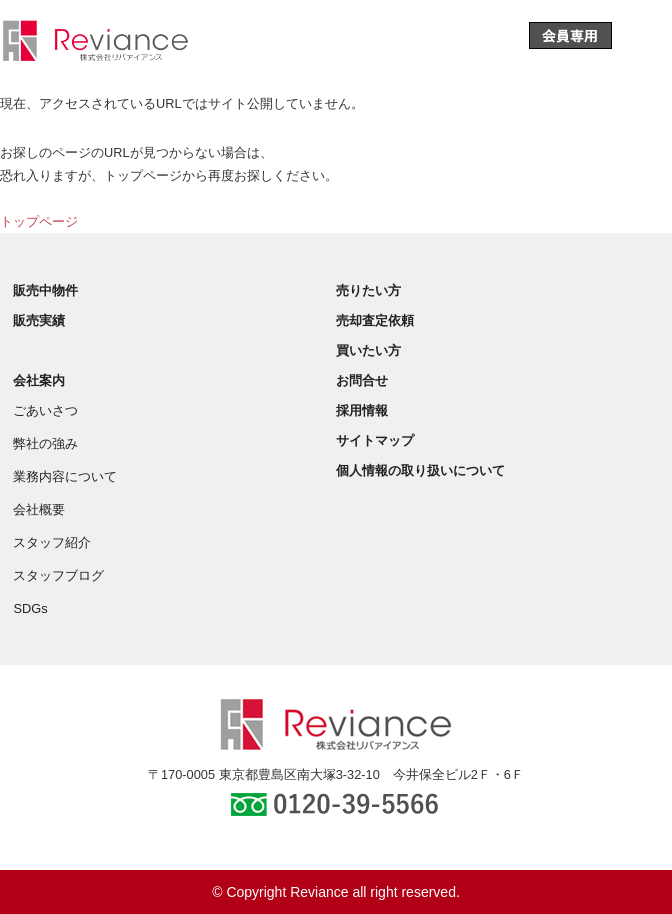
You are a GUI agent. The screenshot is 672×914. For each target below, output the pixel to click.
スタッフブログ (58, 575)
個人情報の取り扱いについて (420, 470)
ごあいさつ (45, 410)
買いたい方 (368, 350)
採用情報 (362, 410)
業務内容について (65, 476)
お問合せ (362, 380)
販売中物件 (45, 290)
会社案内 (39, 380)
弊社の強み (45, 443)
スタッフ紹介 (52, 542)
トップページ (39, 221)
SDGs (30, 608)
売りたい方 (368, 290)
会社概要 (39, 509)
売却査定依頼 (375, 320)
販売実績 (39, 320)
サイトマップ (375, 440)
